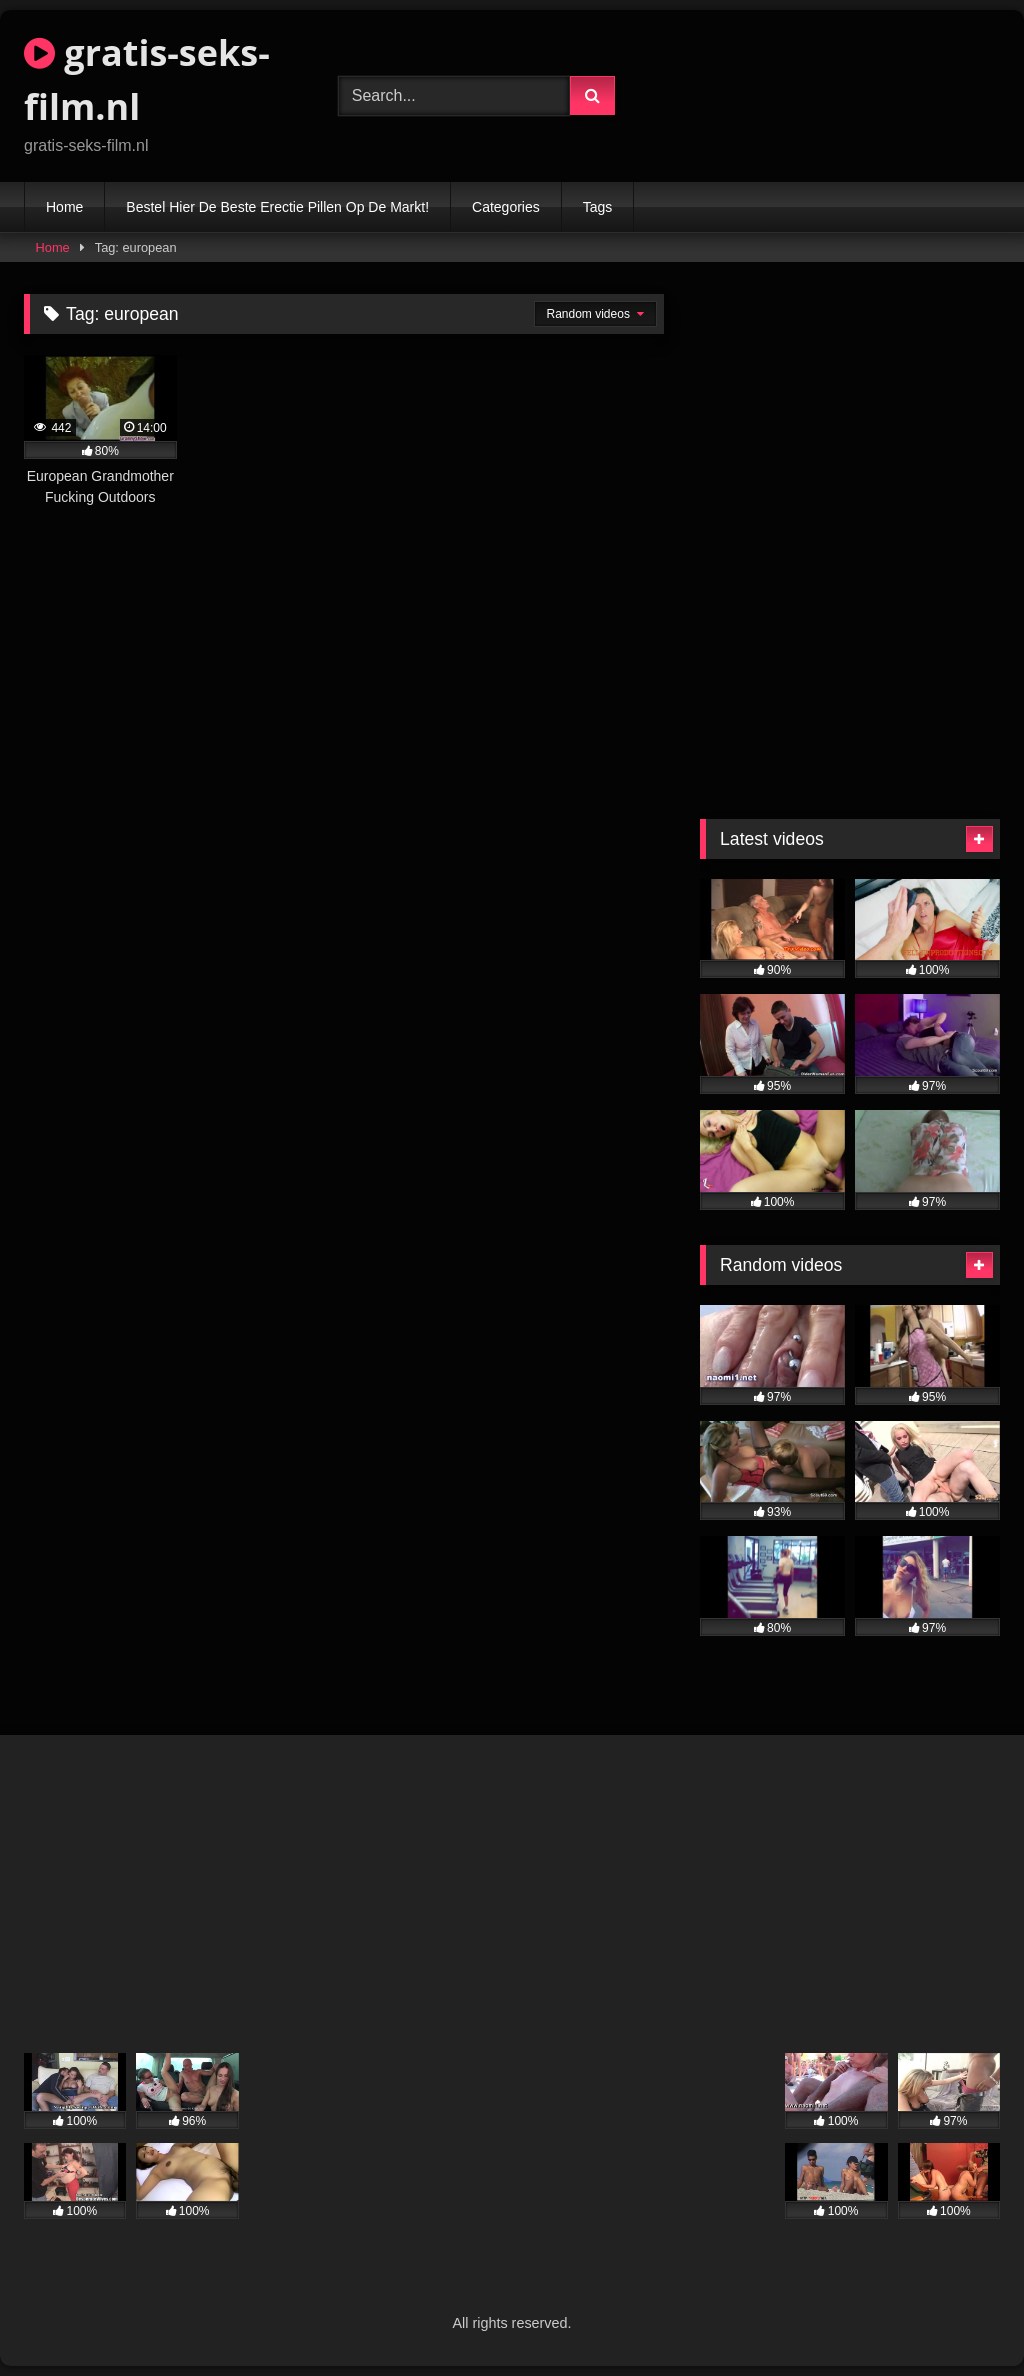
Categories (506, 207)
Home (64, 207)
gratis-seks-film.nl (147, 79)
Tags (598, 207)
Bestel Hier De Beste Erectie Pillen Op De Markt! (277, 207)
